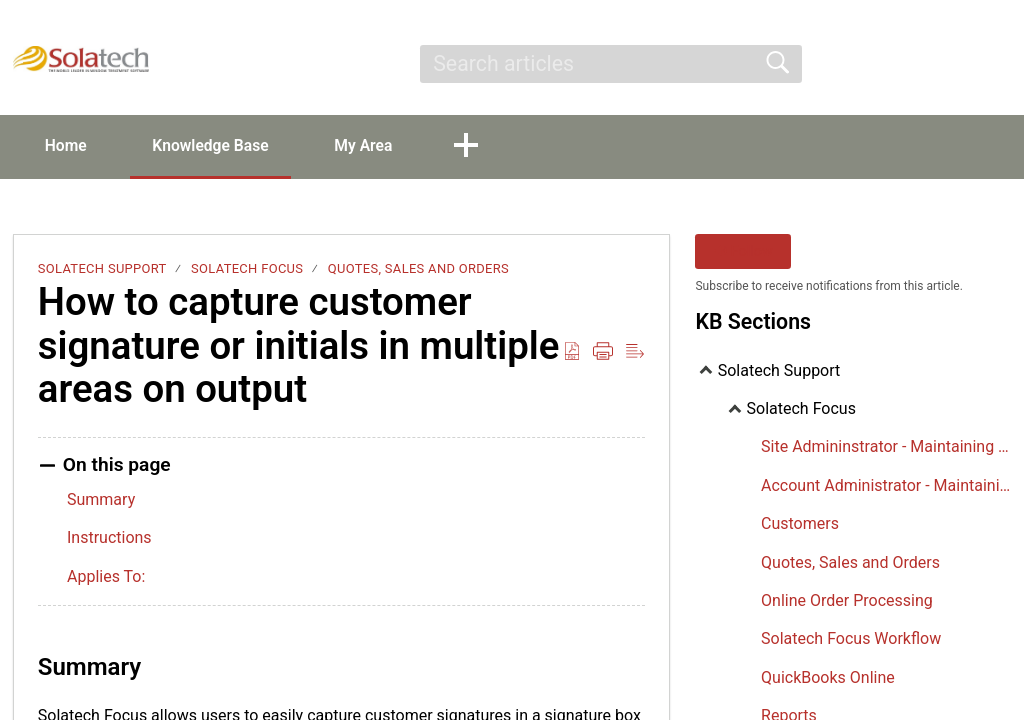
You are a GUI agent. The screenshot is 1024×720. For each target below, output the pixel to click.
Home (69, 145)
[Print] (603, 352)
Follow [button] (743, 252)
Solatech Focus (247, 269)
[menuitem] (986, 64)
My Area (379, 145)
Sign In (851, 63)
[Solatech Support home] (81, 59)
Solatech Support (102, 269)
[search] (610, 64)
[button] (485, 147)
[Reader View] (635, 352)
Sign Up (935, 63)
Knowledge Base (220, 145)
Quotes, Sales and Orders (418, 269)
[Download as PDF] (572, 352)
